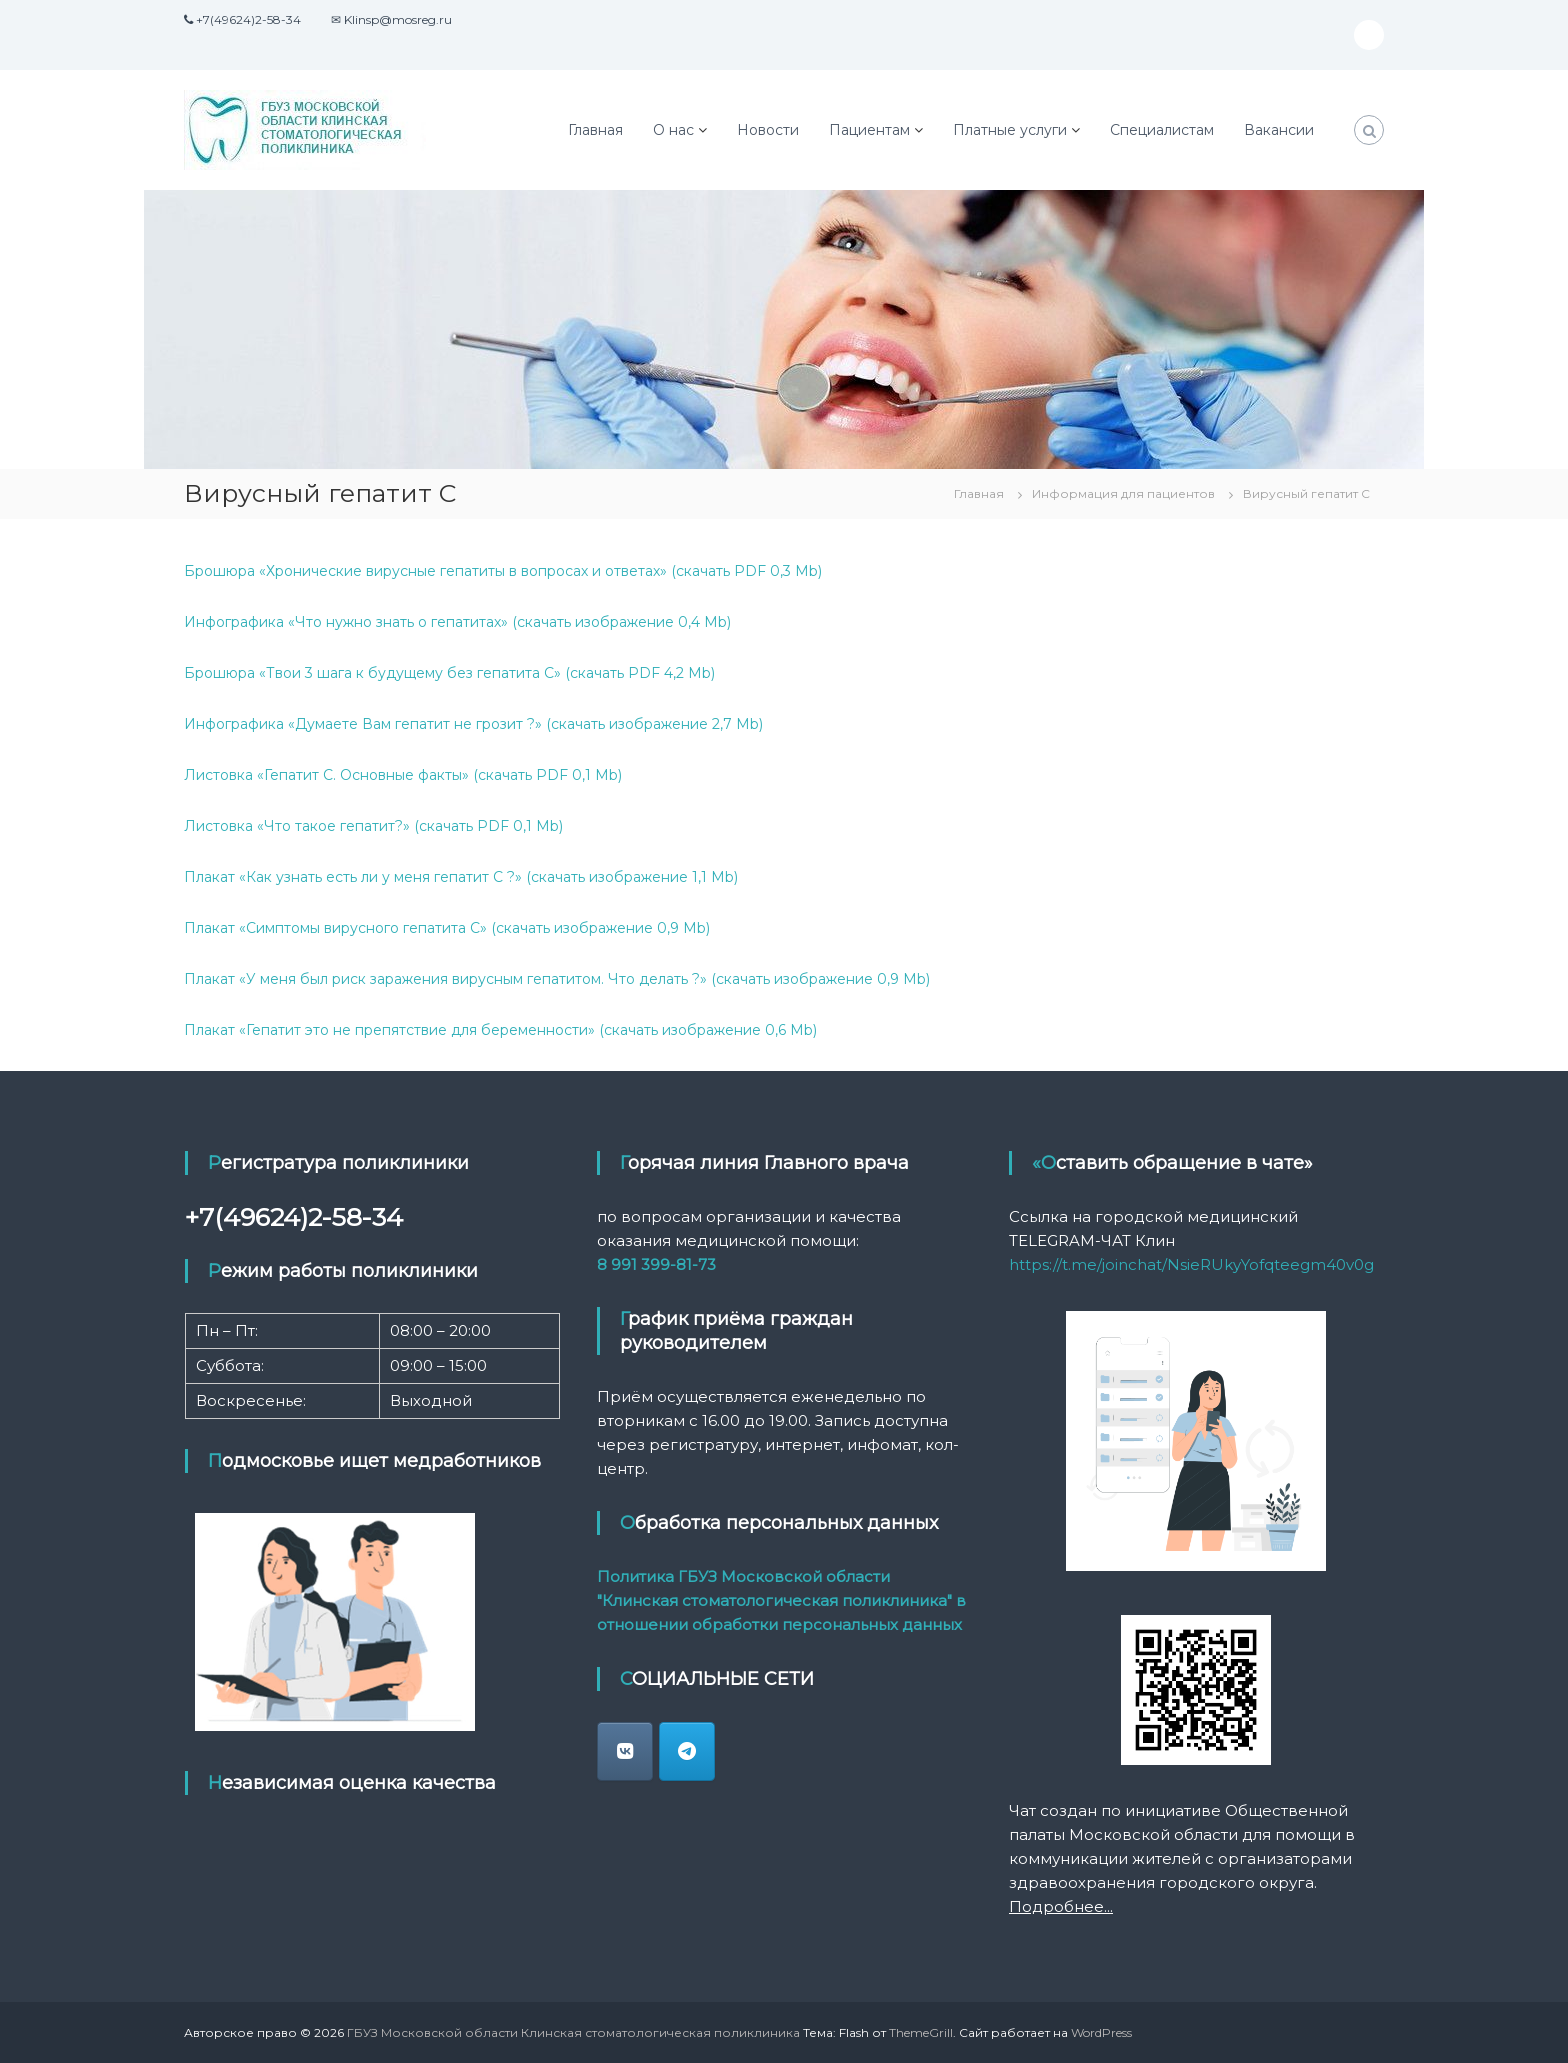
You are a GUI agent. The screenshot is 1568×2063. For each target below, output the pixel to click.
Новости (768, 130)
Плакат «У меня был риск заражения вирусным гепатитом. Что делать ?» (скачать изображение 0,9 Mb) (557, 979)
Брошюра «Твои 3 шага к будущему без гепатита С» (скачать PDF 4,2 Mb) (449, 673)
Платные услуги (1010, 130)
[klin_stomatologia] (625, 1751)
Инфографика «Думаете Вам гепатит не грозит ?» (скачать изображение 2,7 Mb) (473, 724)
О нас (673, 130)
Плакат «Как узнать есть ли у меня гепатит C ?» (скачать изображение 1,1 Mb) (461, 877)
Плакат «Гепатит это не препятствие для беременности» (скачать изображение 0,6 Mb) (500, 1030)
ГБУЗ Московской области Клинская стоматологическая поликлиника (573, 2032)
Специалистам (1162, 130)
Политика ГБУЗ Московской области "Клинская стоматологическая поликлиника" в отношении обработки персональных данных (781, 1600)
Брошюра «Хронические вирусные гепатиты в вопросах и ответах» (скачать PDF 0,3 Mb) (503, 571)
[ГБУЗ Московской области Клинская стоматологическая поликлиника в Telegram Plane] (687, 1751)
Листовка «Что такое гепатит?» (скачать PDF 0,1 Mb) (373, 826)
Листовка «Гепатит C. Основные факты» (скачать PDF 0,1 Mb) (403, 775)
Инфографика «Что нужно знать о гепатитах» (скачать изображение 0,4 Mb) (457, 622)
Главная (595, 130)
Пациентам (869, 130)
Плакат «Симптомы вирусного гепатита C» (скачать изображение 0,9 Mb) (447, 928)
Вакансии (1279, 130)
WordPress (1101, 2032)
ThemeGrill (921, 2032)
